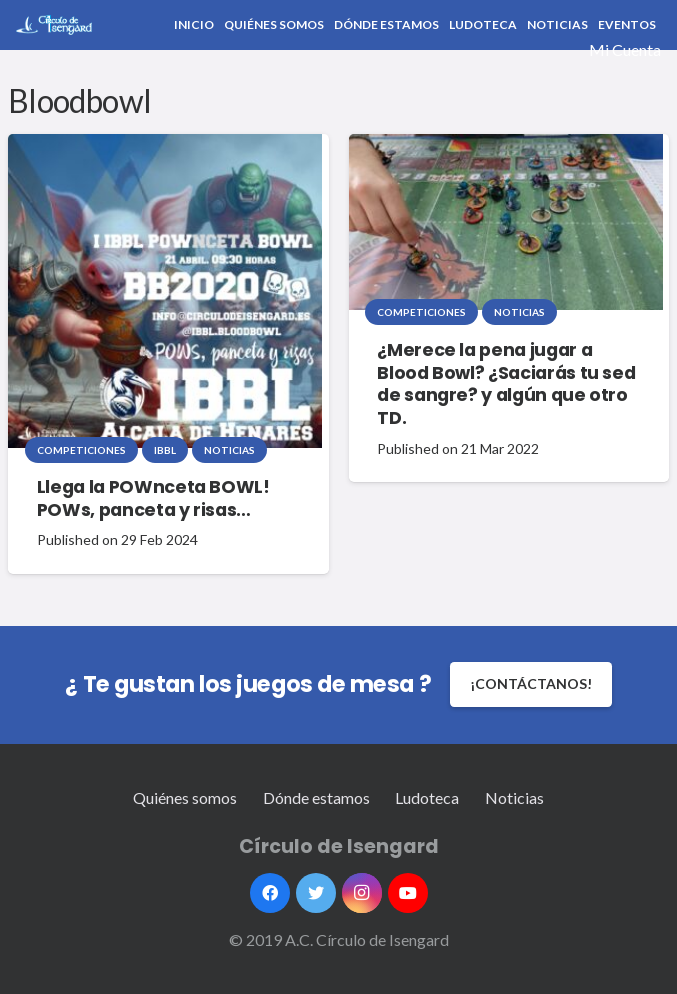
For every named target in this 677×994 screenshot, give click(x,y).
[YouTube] (408, 893)
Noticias (229, 450)
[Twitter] (316, 893)
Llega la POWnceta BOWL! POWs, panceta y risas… (153, 498)
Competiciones (81, 450)
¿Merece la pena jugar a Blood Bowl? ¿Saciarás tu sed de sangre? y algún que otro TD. (506, 384)
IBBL (165, 450)
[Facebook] (270, 893)
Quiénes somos (185, 797)
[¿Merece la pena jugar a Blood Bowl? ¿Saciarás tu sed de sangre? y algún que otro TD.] (506, 222)
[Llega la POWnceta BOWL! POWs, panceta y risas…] (165, 291)
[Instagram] (362, 893)
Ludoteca (427, 797)
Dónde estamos (316, 797)
